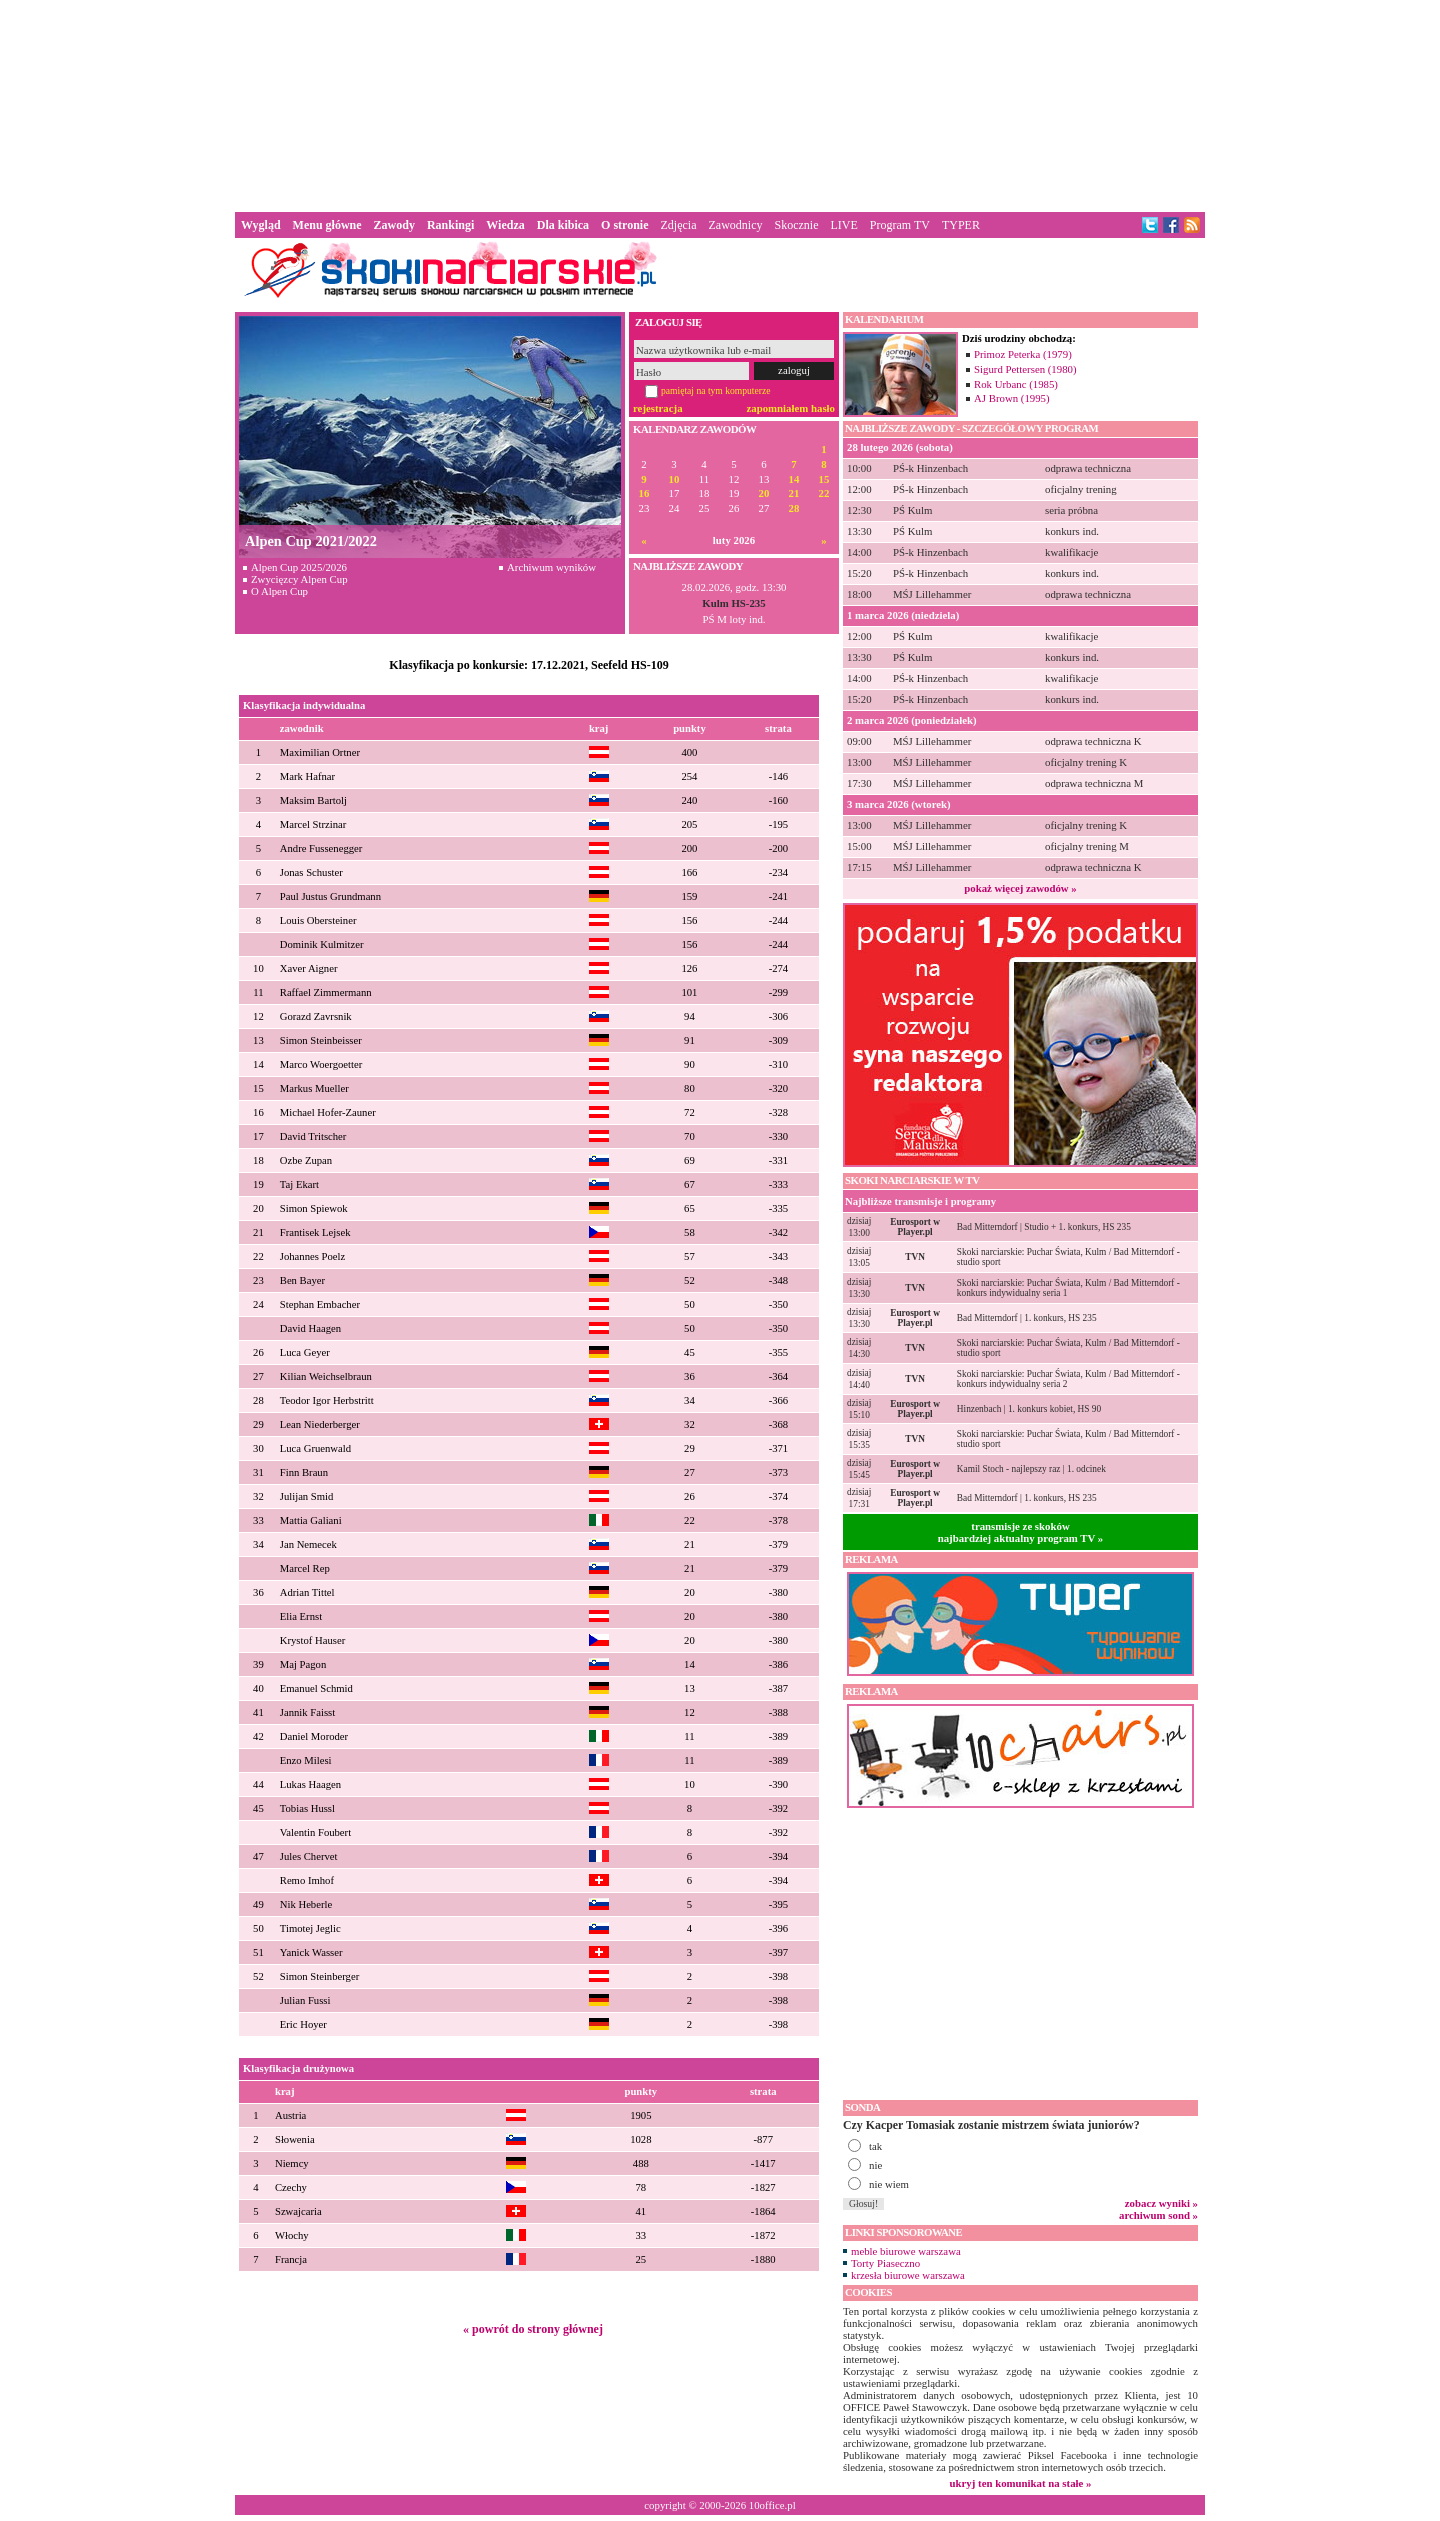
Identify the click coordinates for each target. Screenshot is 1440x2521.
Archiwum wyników (551, 567)
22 (824, 493)
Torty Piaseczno (885, 2263)
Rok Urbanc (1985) (1016, 384)
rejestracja (658, 408)
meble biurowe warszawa (906, 2251)
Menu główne (327, 225)
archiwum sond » (1158, 2215)
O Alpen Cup (279, 591)
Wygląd (261, 225)
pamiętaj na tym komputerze (716, 390)
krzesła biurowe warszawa (908, 2275)
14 (794, 479)
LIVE (843, 225)
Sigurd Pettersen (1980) (1025, 369)
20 (764, 493)
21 (794, 493)
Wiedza (505, 225)
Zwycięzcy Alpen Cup (299, 579)
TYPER (961, 225)
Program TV (900, 225)
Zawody (394, 225)
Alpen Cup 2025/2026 (299, 567)
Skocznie (796, 225)
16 (644, 493)
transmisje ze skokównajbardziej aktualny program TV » (1021, 1532)
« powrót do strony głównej (533, 2329)
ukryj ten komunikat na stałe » (1021, 2483)
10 (674, 479)
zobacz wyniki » (1161, 2203)
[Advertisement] (720, 104)
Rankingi (450, 225)
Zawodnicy (736, 225)
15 (824, 479)
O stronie (624, 225)
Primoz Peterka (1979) (1023, 354)
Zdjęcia (679, 225)
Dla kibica (563, 225)
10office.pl (772, 2505)
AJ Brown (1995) (1012, 398)
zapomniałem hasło (791, 408)
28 (794, 508)
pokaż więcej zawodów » (1020, 888)
